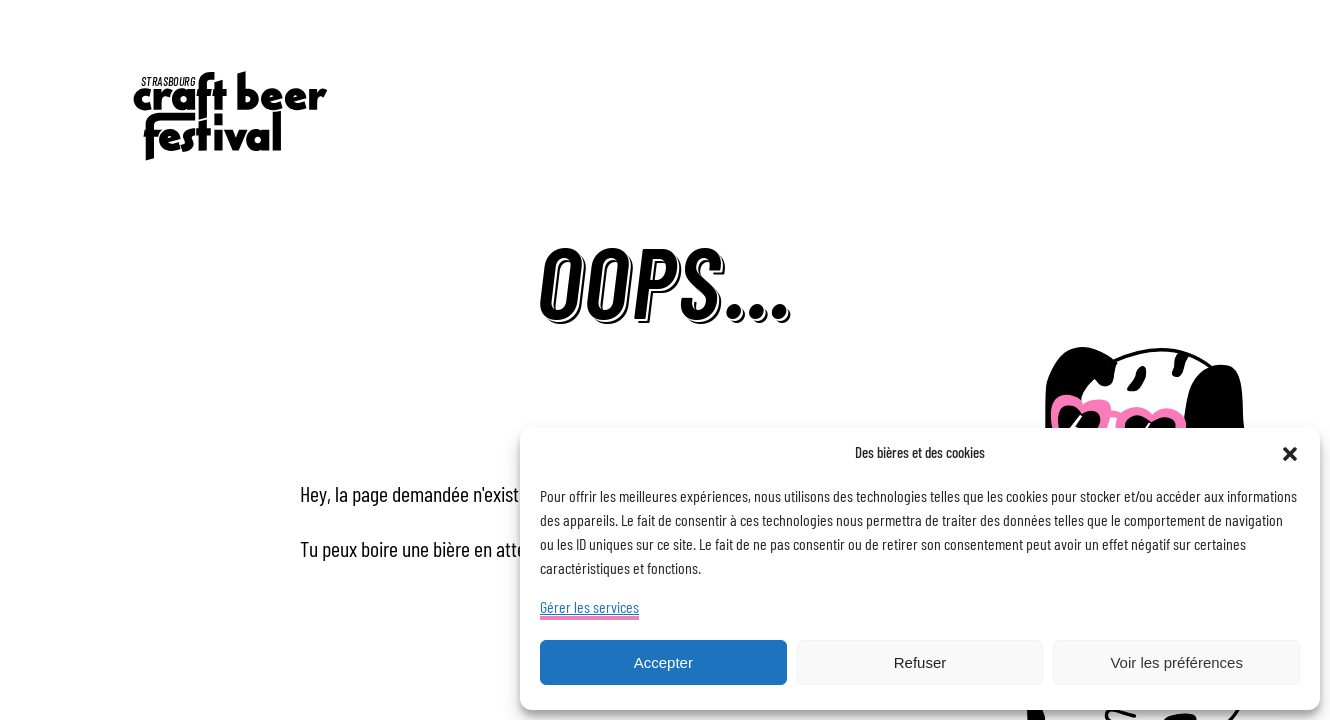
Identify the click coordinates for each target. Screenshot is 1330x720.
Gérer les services (589, 608)
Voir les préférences (1176, 662)
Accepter (663, 662)
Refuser (920, 662)
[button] (1290, 454)
